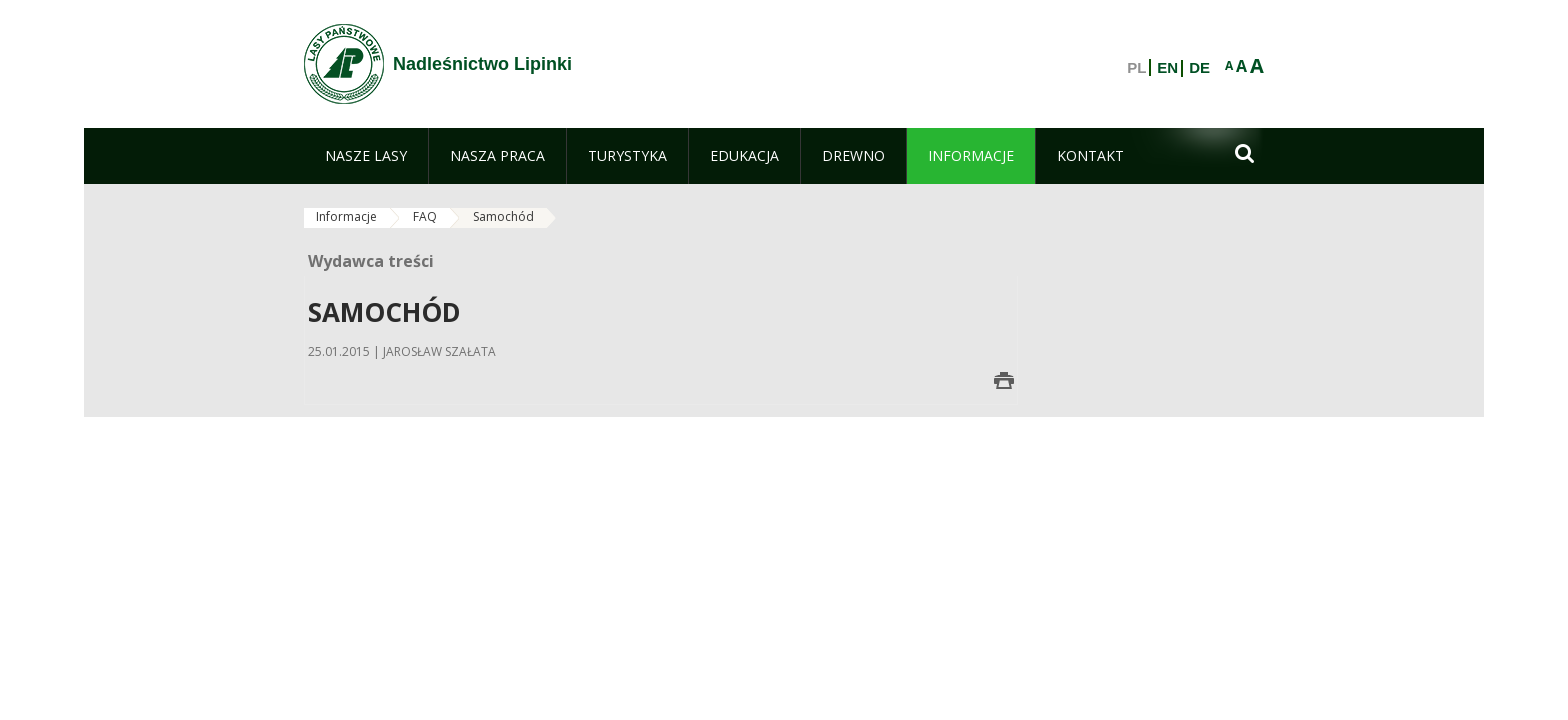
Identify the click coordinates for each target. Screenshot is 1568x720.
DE (1199, 68)
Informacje (346, 216)
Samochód (503, 216)
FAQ (425, 216)
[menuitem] (366, 156)
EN (1167, 68)
